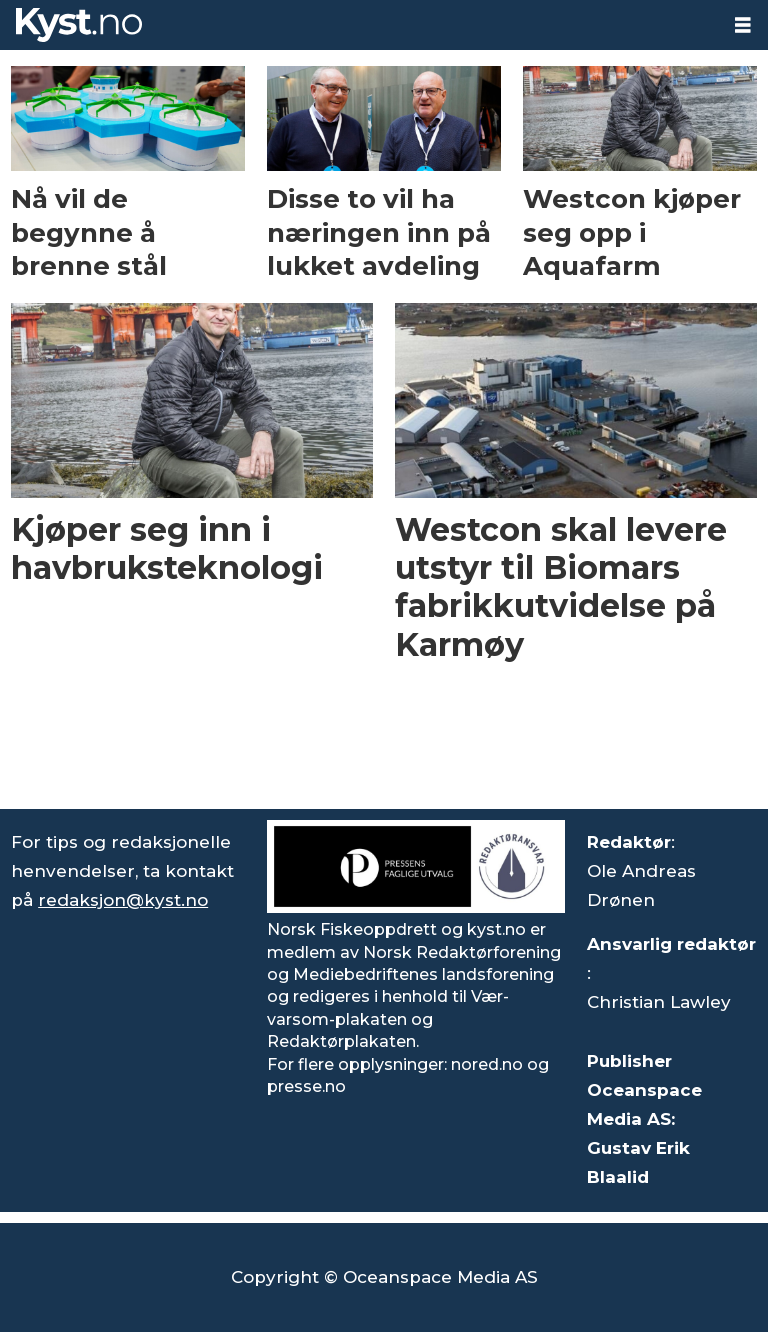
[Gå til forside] (79, 25)
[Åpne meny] (743, 25)
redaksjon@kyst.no (123, 900)
